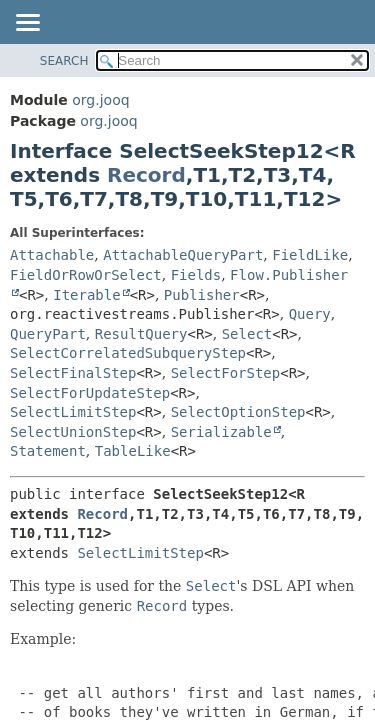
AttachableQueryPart (183, 255)
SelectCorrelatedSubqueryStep (128, 353)
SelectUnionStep (73, 432)
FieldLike (310, 255)
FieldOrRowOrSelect (86, 275)
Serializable (221, 432)
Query (310, 314)
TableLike (133, 451)
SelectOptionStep (238, 412)
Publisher (202, 295)
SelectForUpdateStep (90, 393)
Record (146, 175)
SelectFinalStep (73, 373)
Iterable (86, 295)
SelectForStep (226, 373)
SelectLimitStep (73, 412)
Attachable (52, 255)
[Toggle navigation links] (27, 24)
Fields (196, 275)
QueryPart (48, 334)
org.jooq (100, 100)
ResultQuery (141, 334)
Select (247, 334)
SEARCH (64, 61)
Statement (48, 451)
